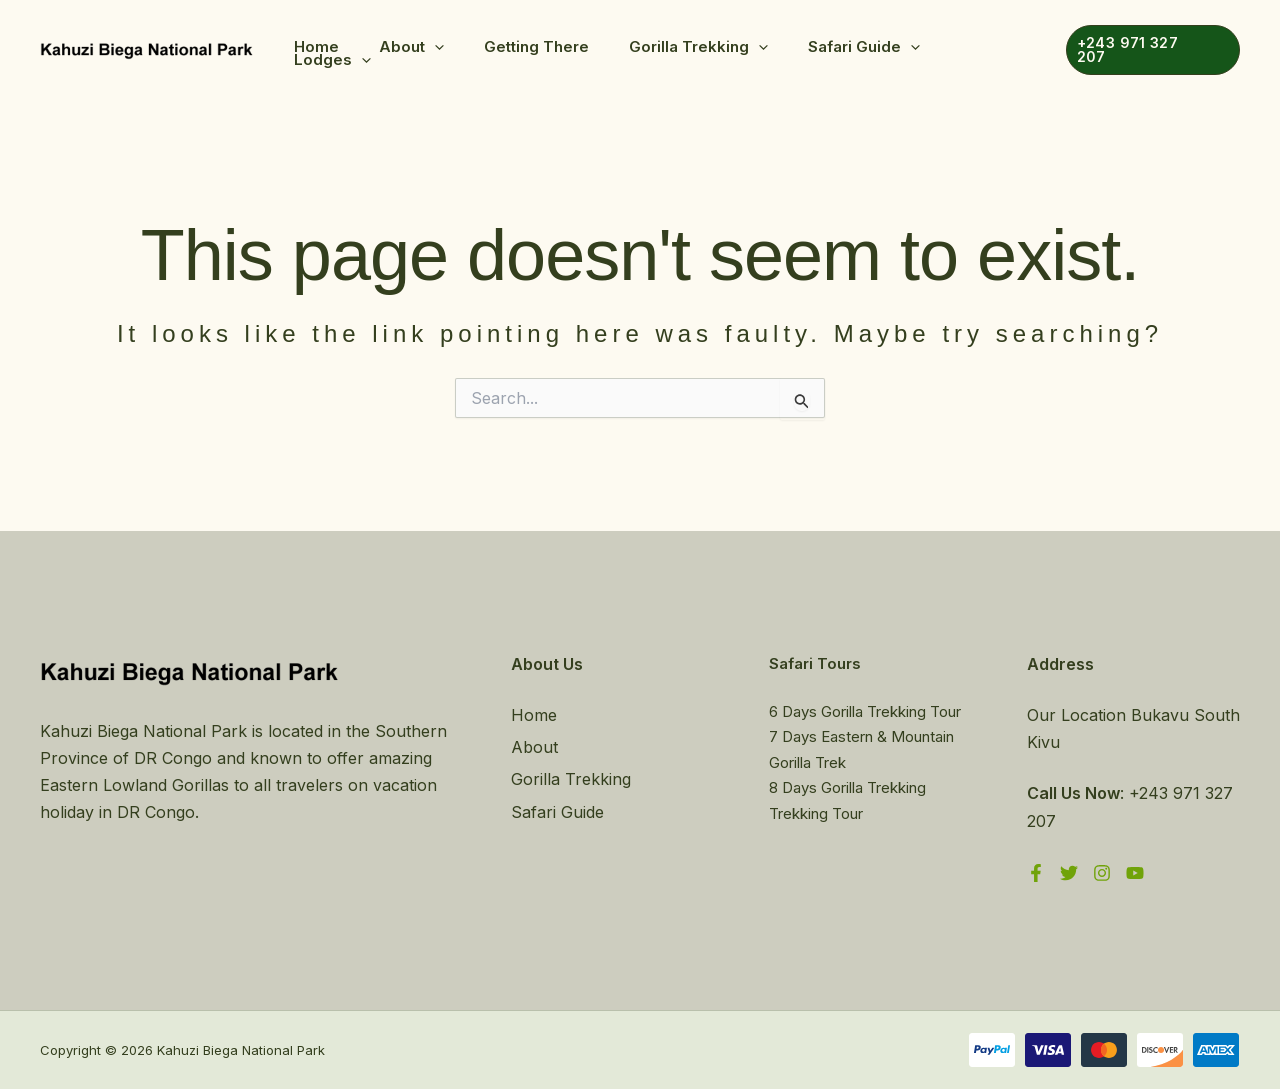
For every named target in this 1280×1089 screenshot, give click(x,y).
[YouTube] (1135, 873)
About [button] (411, 47)
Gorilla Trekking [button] (698, 47)
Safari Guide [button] (864, 47)
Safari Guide (557, 812)
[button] (434, 47)
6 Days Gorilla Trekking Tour (865, 711)
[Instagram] (1102, 873)
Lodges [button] (332, 60)
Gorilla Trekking (571, 779)
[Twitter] (1069, 873)
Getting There (536, 47)
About (534, 747)
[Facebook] (1036, 873)
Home (316, 47)
